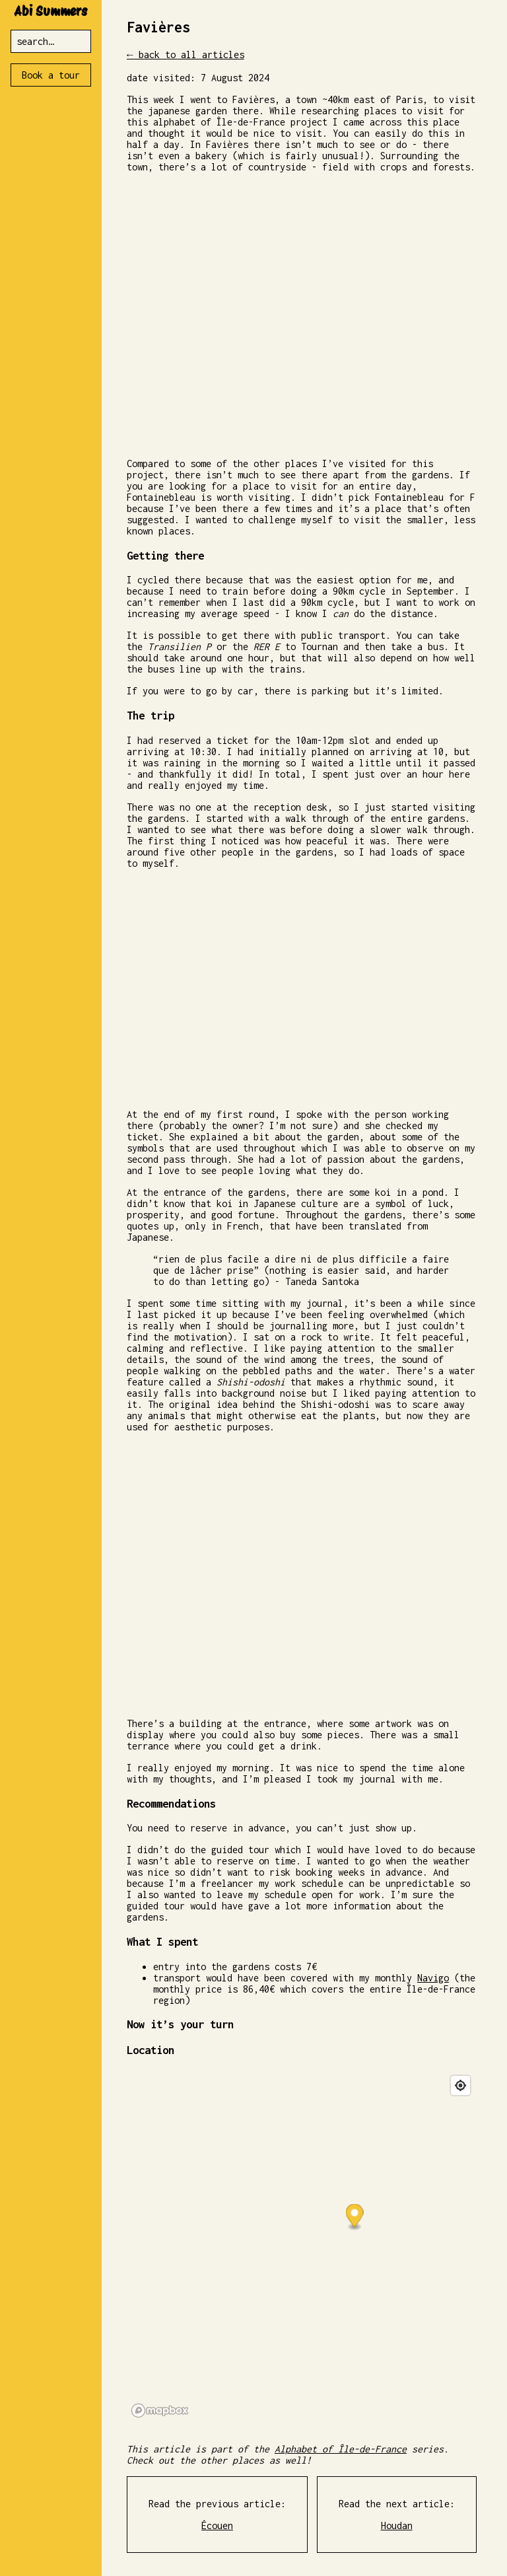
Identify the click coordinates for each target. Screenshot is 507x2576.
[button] (354, 2218)
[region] (302, 2247)
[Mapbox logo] (160, 2412)
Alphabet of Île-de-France (341, 2450)
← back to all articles (185, 56)
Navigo (433, 1979)
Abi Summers (51, 11)
